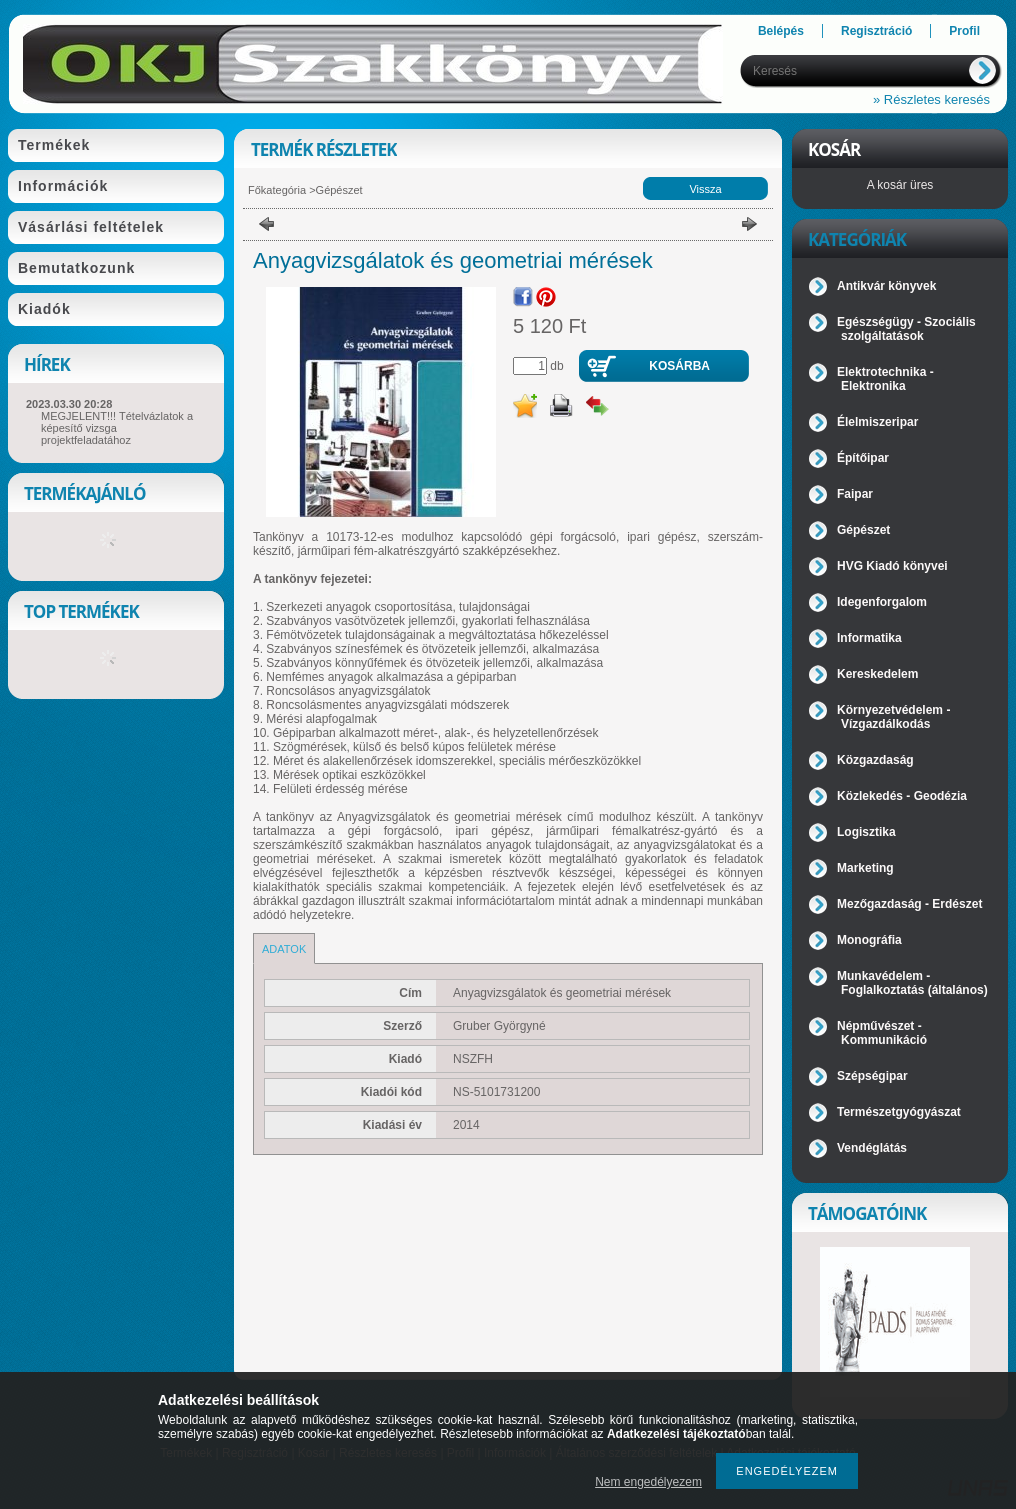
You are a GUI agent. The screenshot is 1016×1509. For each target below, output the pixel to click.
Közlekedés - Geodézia (902, 796)
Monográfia (869, 940)
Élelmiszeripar (877, 422)
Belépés (781, 31)
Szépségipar (872, 1076)
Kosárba (679, 366)
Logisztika (866, 832)
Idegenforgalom (882, 602)
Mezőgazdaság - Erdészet (909, 904)
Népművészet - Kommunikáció (882, 1033)
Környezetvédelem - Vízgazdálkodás (893, 717)
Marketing (865, 868)
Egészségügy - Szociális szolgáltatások (906, 329)
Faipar (855, 494)
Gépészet (339, 190)
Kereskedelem (877, 674)
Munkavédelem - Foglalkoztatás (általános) (912, 983)
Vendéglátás (872, 1148)
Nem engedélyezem (648, 1482)
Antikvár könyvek (886, 286)
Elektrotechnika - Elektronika (885, 379)
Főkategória (277, 190)
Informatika (869, 638)
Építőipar (863, 458)
